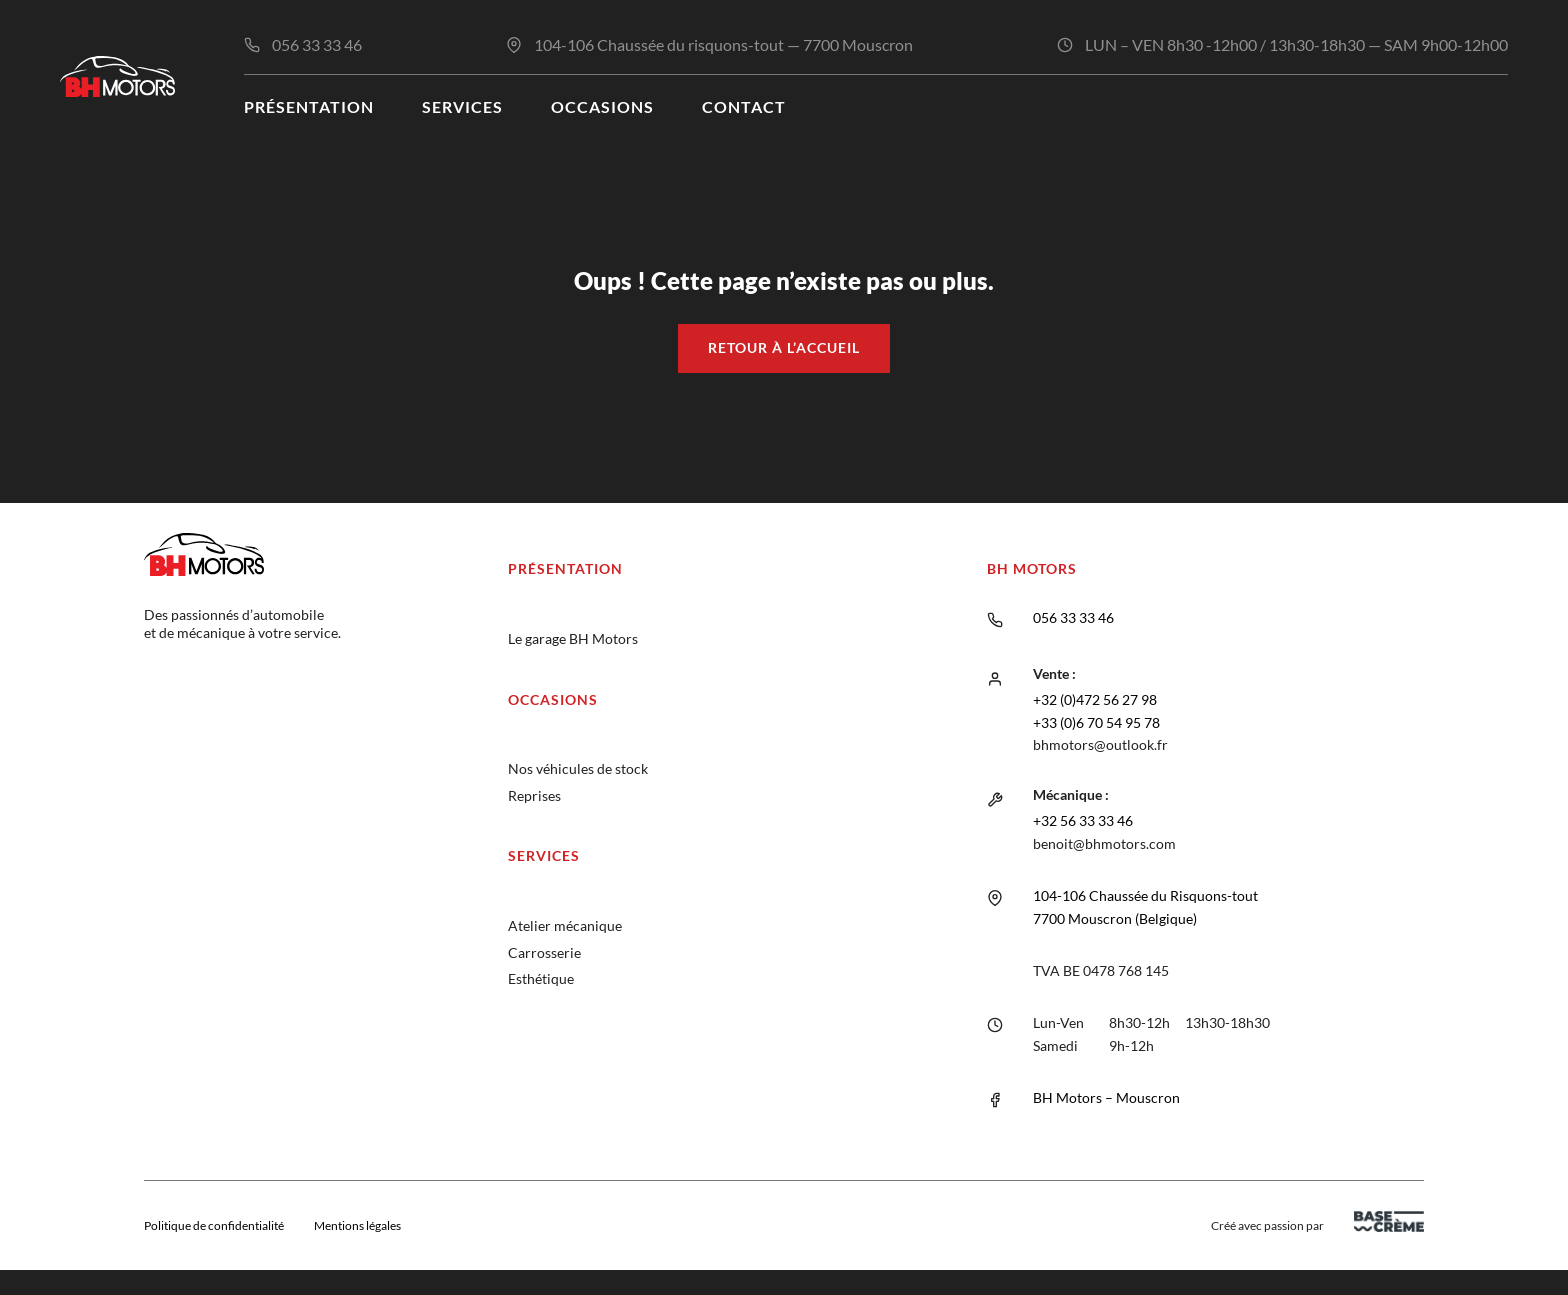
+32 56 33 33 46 (1083, 820)
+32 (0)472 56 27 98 (1095, 699)
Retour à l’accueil (784, 347)
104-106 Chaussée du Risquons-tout (1145, 895)
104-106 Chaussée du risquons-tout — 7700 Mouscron (723, 44)
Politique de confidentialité (214, 1225)
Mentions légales (357, 1225)
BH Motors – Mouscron (1106, 1097)
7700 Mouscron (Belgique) (1115, 918)
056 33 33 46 (317, 44)
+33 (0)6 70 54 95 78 (1096, 722)
